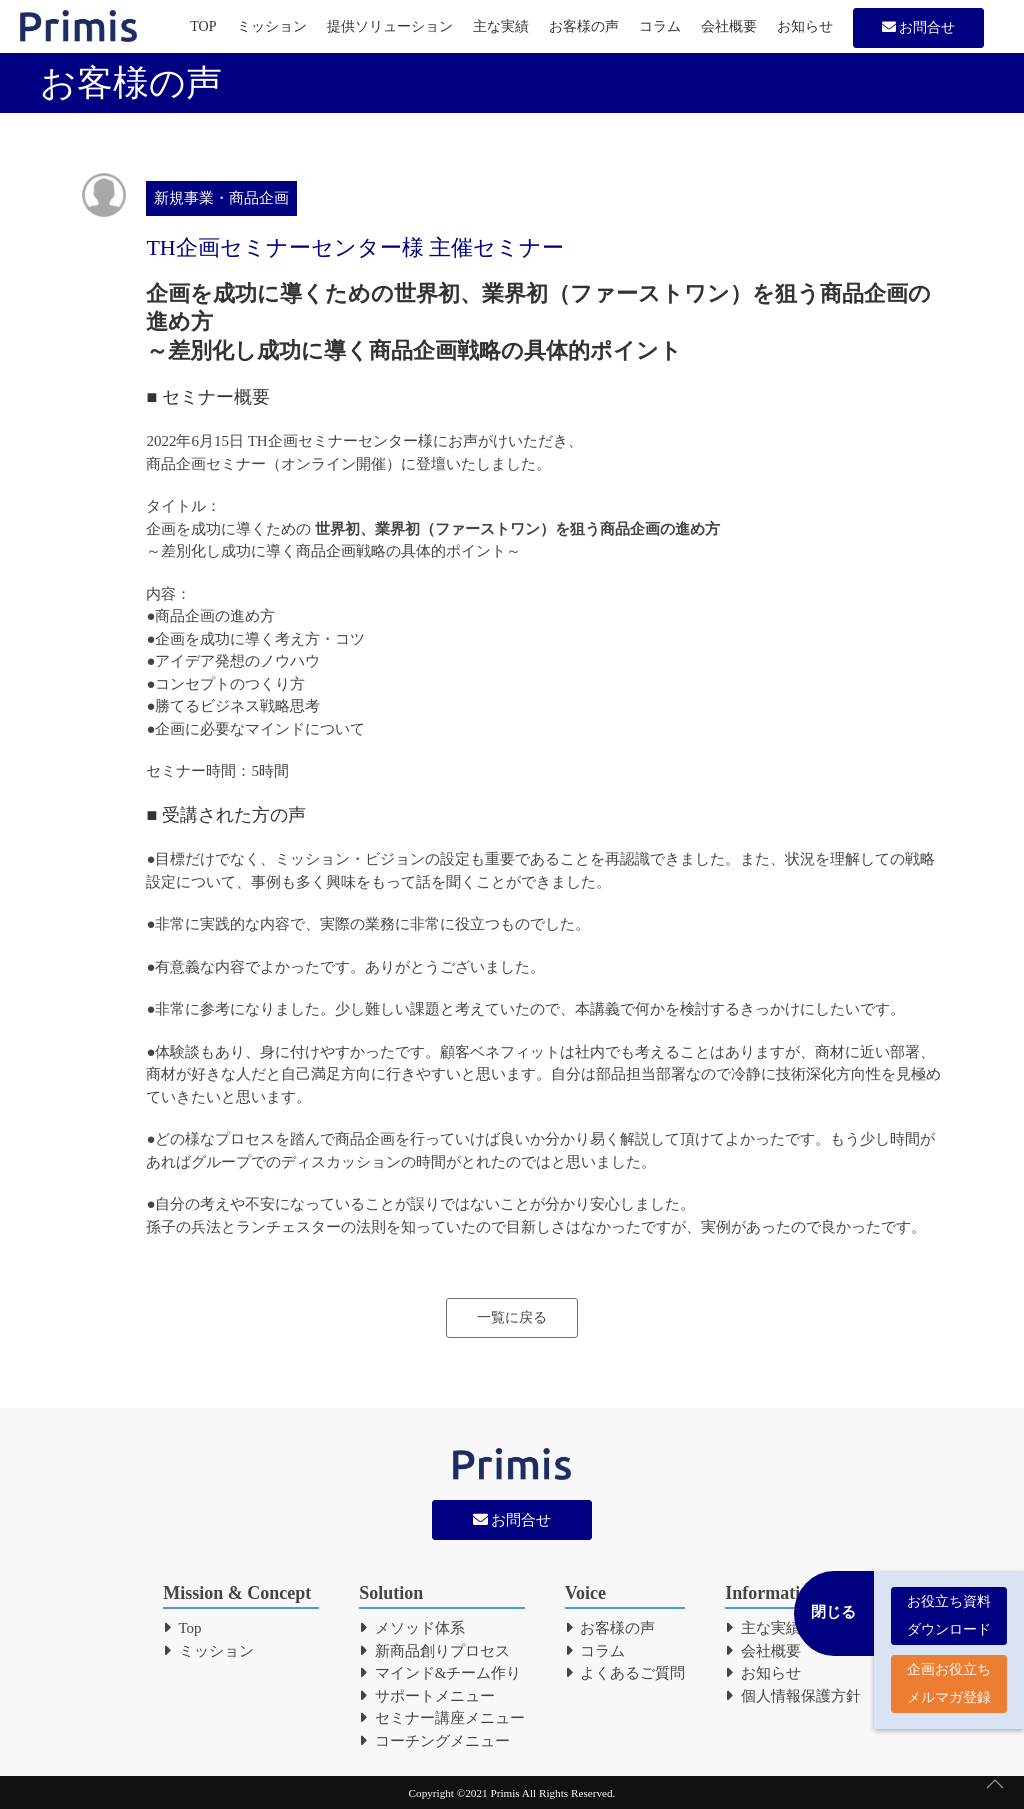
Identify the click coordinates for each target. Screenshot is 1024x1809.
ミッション (272, 26)
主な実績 (501, 26)
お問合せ (919, 27)
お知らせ (805, 26)
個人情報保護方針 (793, 1696)
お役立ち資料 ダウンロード (949, 1607)
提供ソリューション (390, 26)
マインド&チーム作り (440, 1673)
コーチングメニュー (434, 1741)
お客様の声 (584, 26)
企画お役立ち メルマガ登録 (949, 1675)
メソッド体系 (412, 1628)
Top (182, 1628)
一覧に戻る (512, 1317)
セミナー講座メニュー (442, 1718)
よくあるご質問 (625, 1673)
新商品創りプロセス (434, 1651)
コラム (660, 26)
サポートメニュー (427, 1696)
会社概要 (729, 26)
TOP (203, 26)
